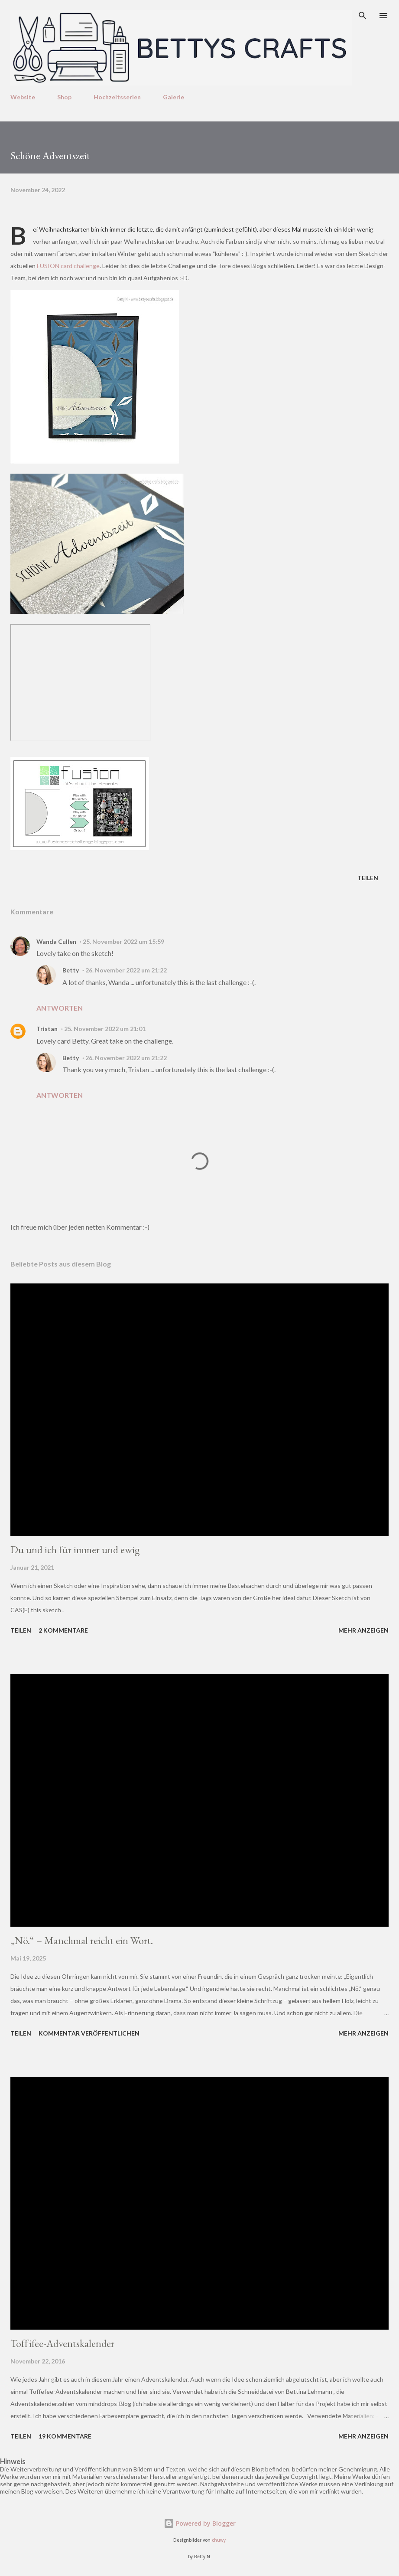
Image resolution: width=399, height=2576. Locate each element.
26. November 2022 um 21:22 (126, 970)
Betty (70, 970)
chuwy (219, 2540)
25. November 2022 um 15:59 (123, 941)
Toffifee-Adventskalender (62, 2343)
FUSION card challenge (68, 265)
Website (22, 97)
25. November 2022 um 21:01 (105, 1028)
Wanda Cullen (56, 941)
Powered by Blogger (200, 2523)
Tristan (47, 1028)
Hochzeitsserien (117, 97)
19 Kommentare (65, 2436)
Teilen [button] (367, 877)
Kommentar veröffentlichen (89, 2033)
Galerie (173, 97)
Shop (64, 97)
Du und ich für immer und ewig (75, 1549)
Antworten (59, 1008)
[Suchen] (362, 15)
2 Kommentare (63, 1630)
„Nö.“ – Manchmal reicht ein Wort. (81, 1940)
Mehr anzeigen (363, 1630)
